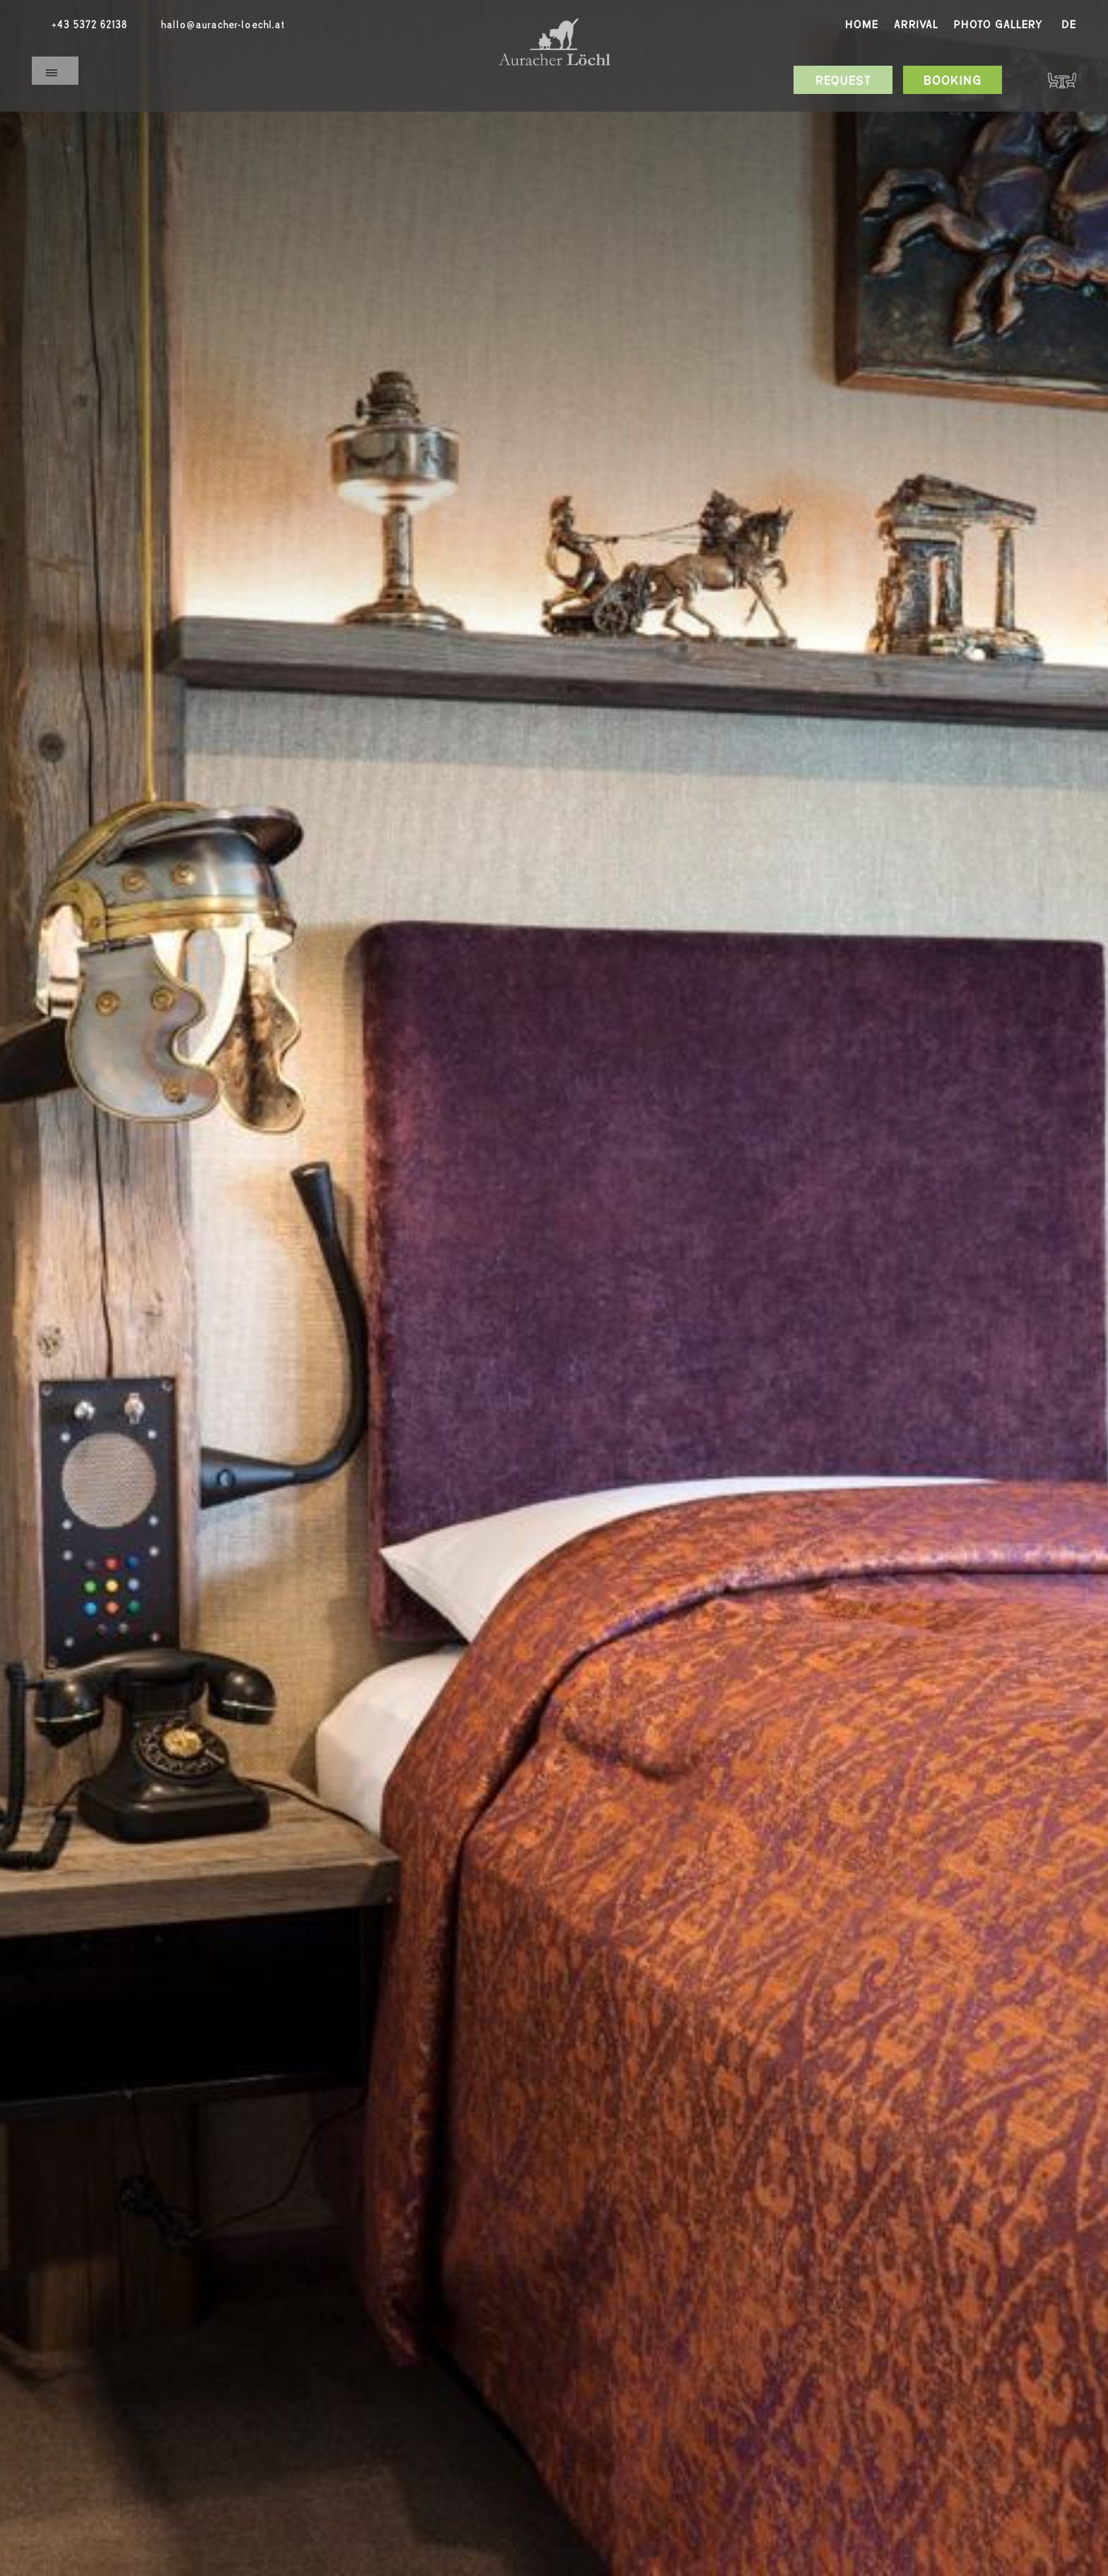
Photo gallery (998, 25)
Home (861, 25)
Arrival (916, 25)
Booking (953, 81)
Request (843, 81)
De (1069, 25)
